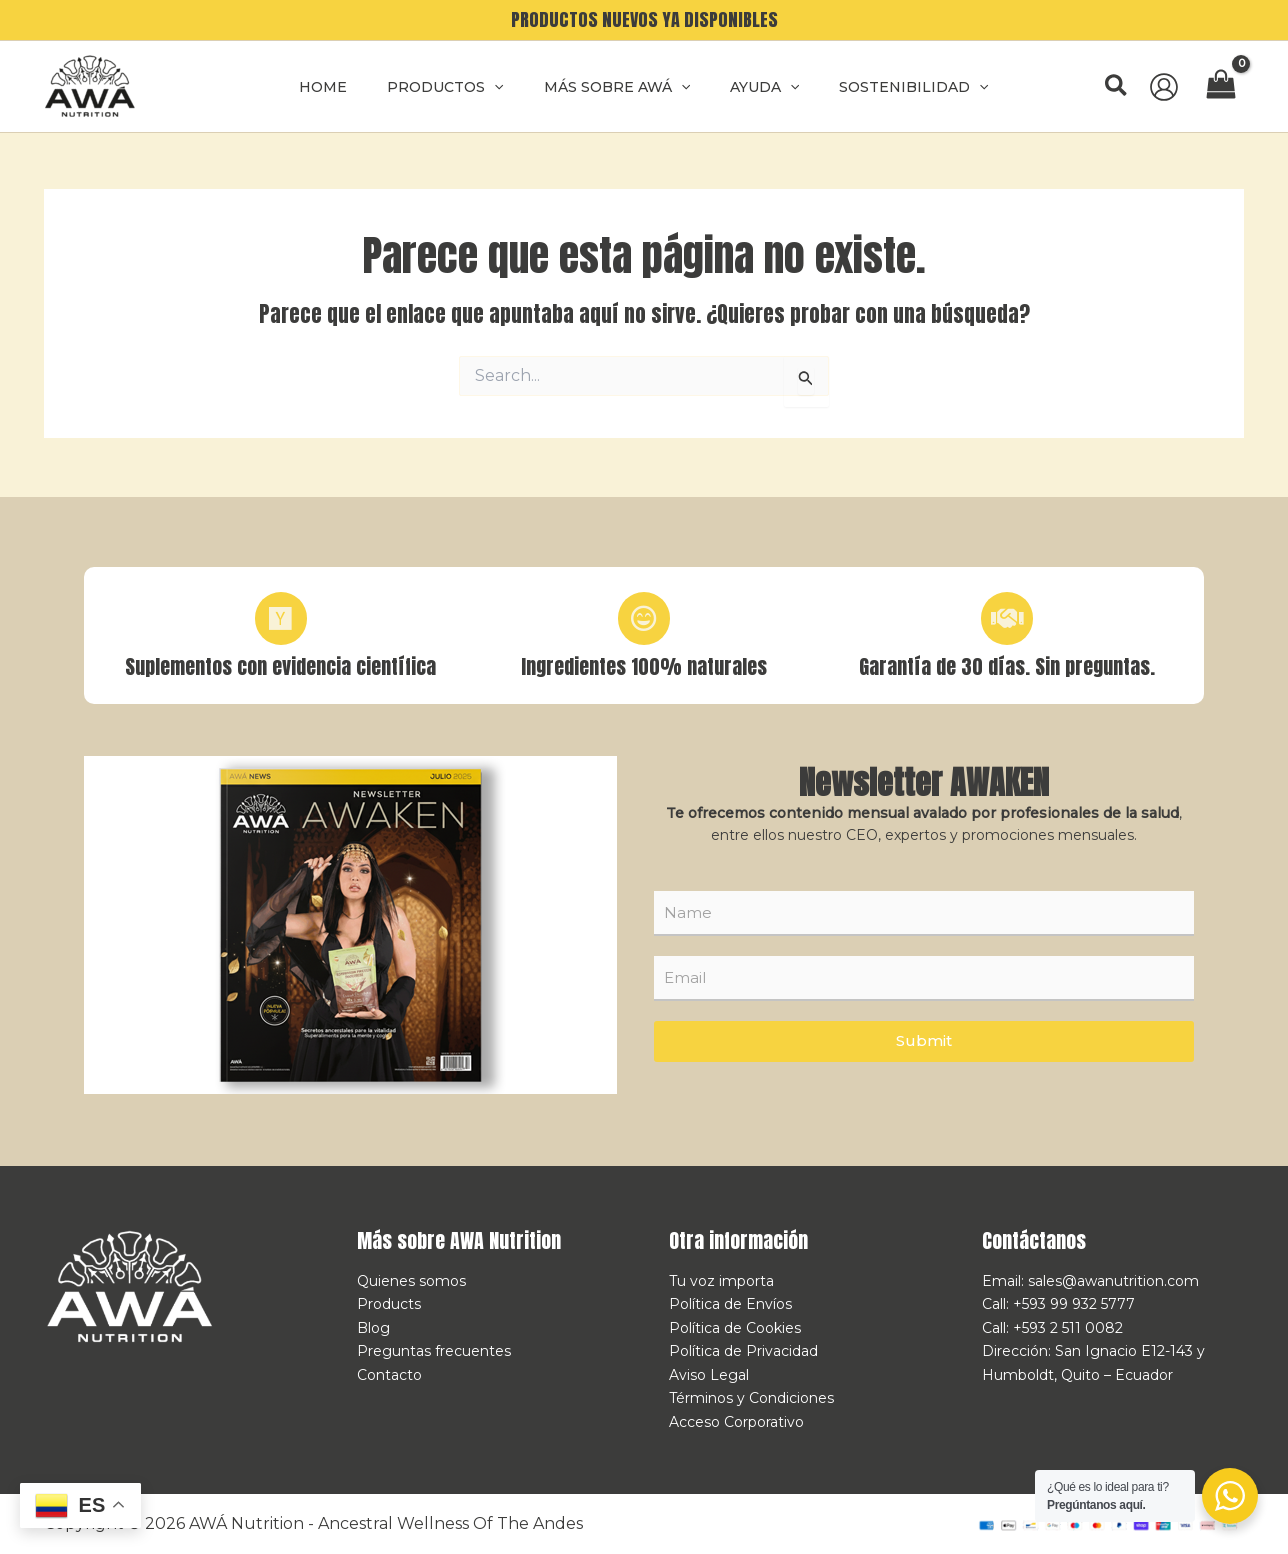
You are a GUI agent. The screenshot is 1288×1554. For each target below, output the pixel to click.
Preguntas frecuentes (434, 1356)
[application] (506, 87)
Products (389, 1311)
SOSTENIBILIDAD (889, 87)
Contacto (389, 1378)
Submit (924, 1048)
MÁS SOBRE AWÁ (617, 87)
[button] (1117, 86)
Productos (457, 87)
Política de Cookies (735, 1334)
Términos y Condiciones (751, 1401)
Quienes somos (411, 1289)
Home (347, 87)
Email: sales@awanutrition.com (1090, 1289)
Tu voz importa (721, 1289)
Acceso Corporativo (736, 1423)
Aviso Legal (709, 1378)
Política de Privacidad (743, 1356)
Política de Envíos (730, 1311)
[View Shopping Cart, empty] (1221, 86)
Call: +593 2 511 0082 (1052, 1334)
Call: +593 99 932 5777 (1058, 1311)
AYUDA (752, 87)
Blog (373, 1334)
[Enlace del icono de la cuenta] (1164, 87)
